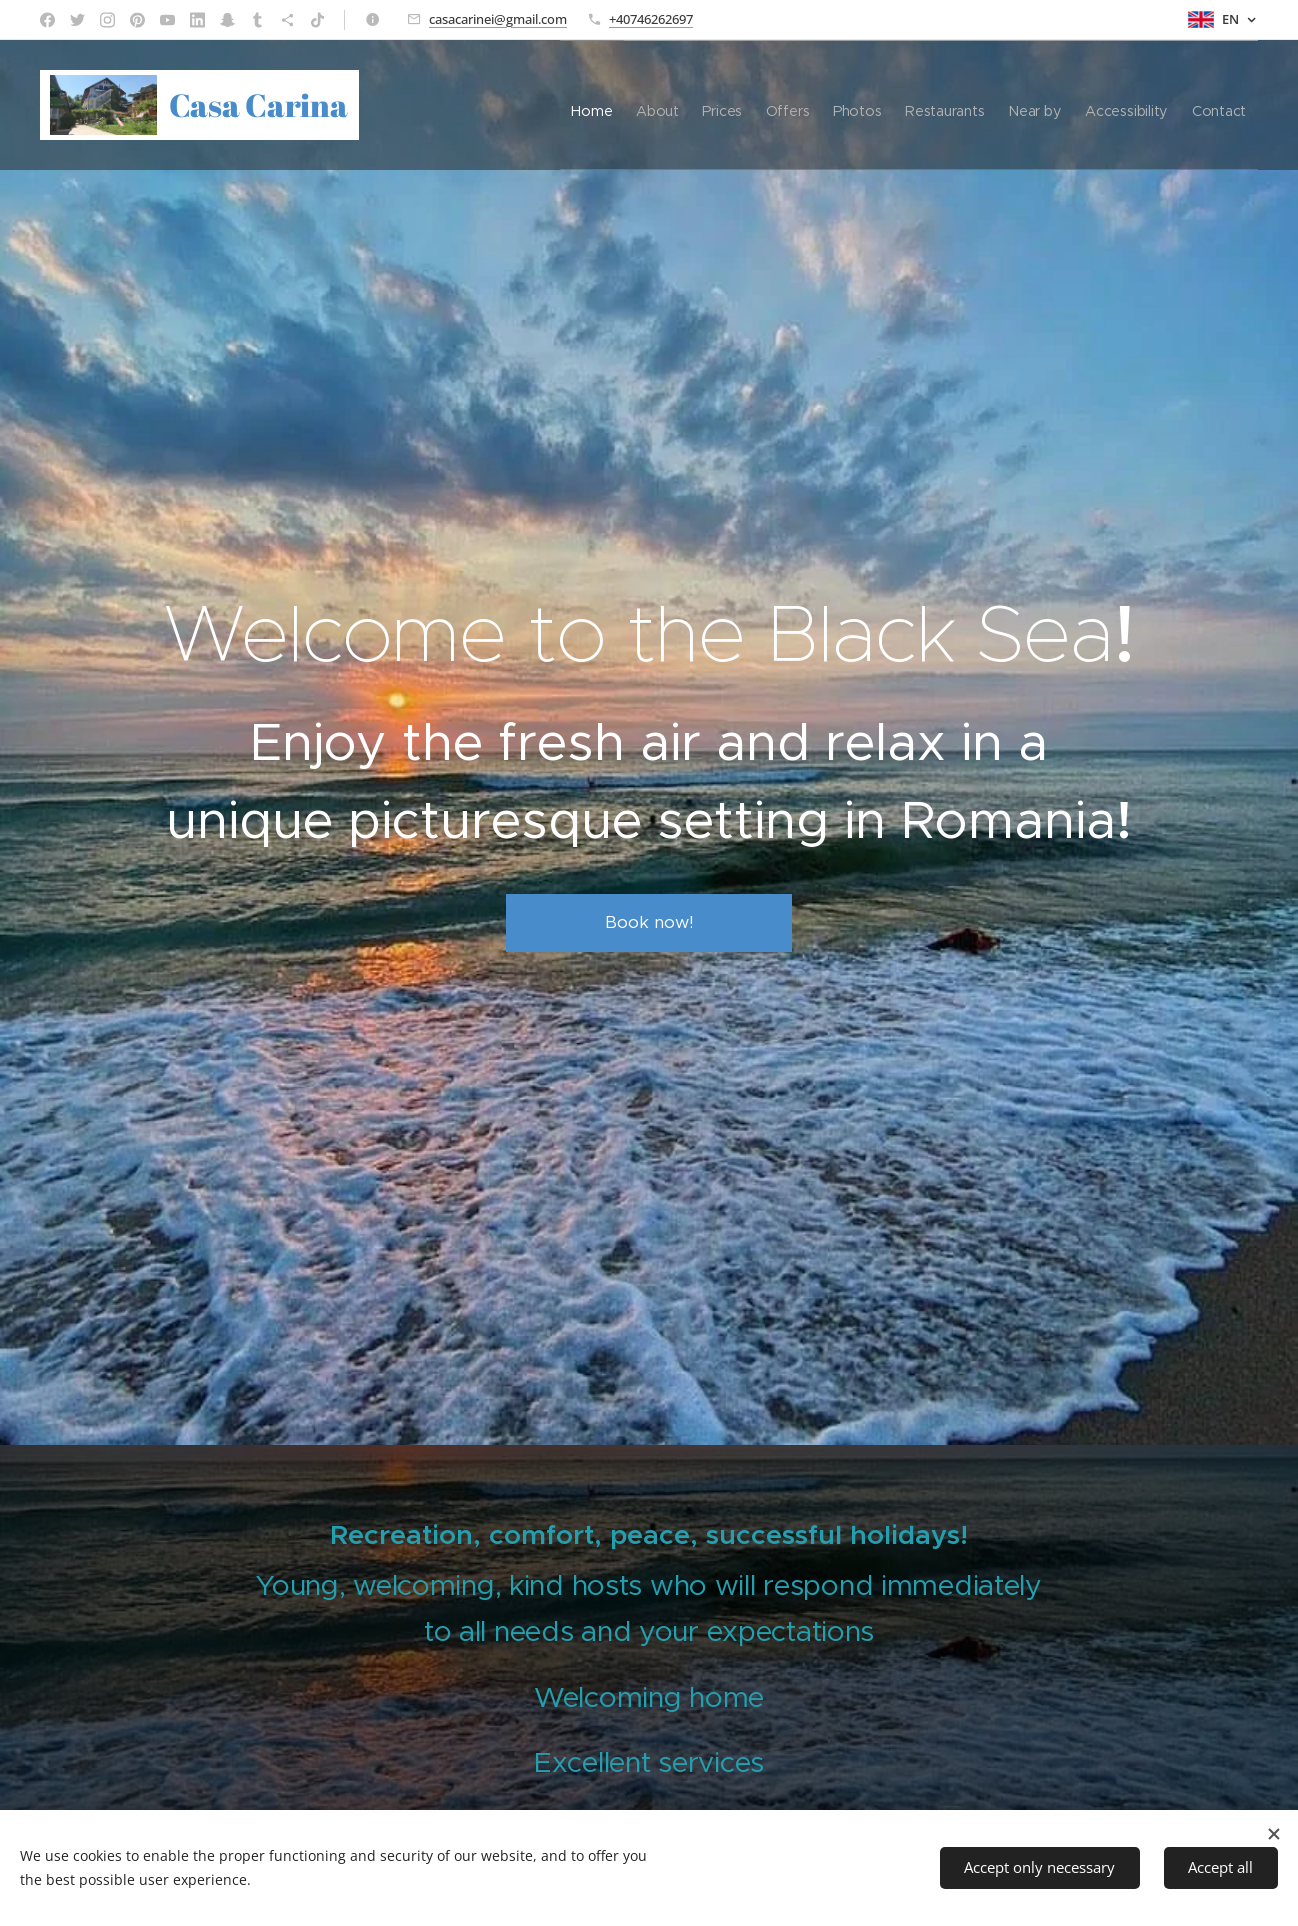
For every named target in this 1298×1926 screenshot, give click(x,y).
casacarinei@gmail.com (498, 19)
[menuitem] (489, 105)
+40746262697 (651, 19)
